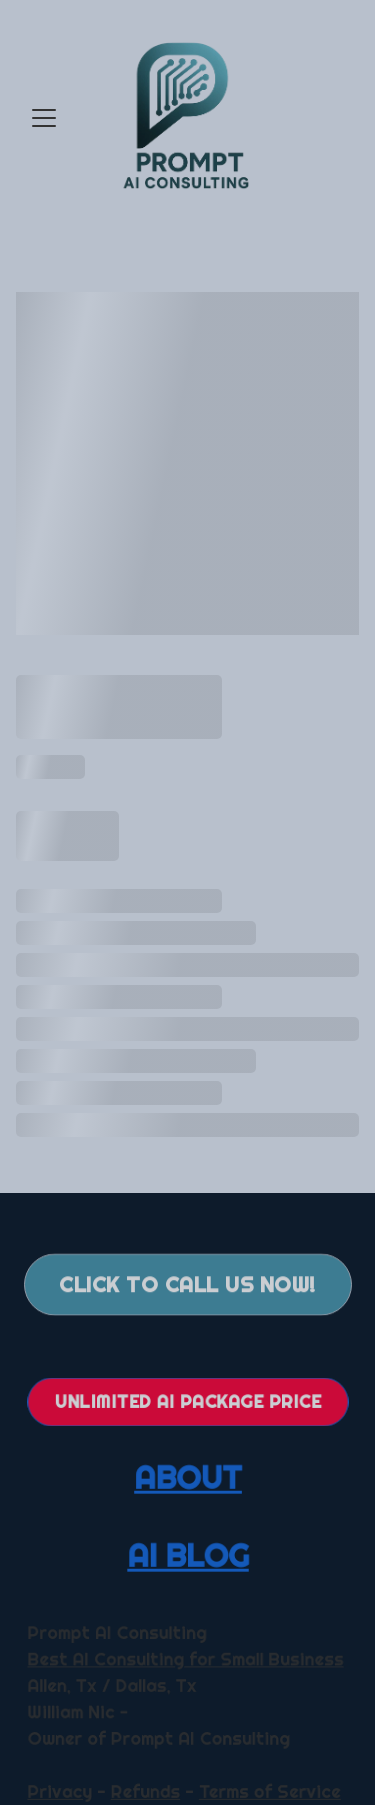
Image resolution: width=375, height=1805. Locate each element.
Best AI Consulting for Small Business (184, 1660)
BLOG (205, 1555)
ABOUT (187, 1477)
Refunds (146, 1791)
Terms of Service (267, 1791)
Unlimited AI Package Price (187, 1401)
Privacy (61, 1791)
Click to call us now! (187, 1287)
